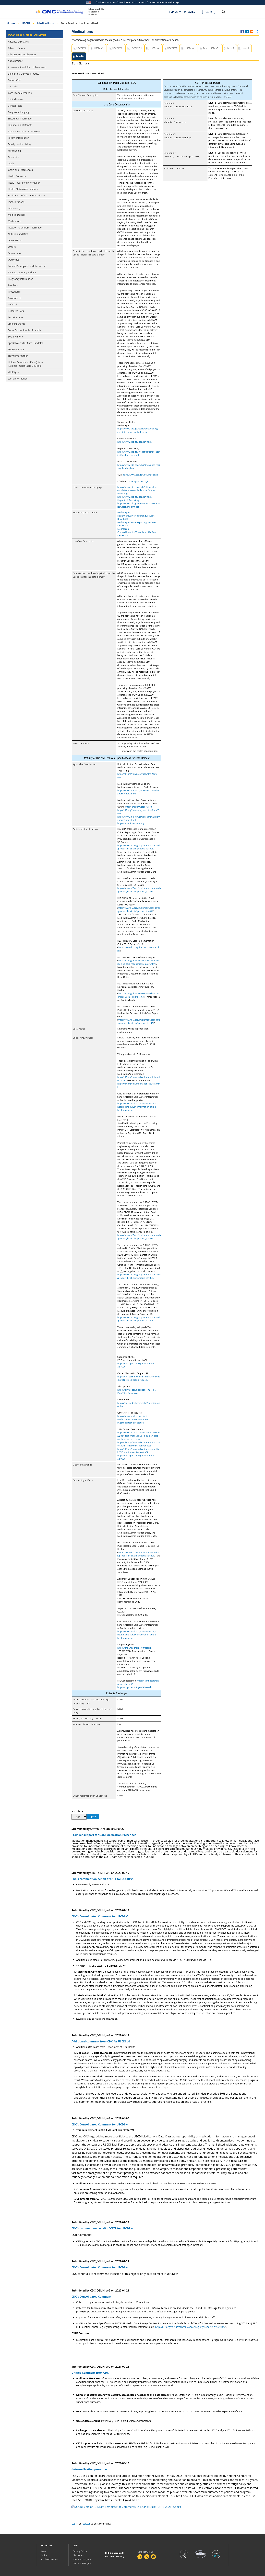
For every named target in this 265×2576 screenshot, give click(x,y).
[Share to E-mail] (251, 31)
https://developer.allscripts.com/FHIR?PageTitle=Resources (136, 1391)
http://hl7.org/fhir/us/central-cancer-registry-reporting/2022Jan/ (190, 2326)
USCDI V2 (98, 48)
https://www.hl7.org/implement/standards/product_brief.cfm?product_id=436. (139, 1236)
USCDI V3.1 (136, 48)
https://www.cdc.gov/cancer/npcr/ (134, 441)
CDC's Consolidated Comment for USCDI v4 (99, 2124)
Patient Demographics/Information (27, 266)
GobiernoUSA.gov (82, 2563)
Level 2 (230, 48)
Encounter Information (20, 118)
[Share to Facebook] (242, 31)
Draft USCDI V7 (211, 48)
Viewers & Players (82, 2559)
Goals (11, 163)
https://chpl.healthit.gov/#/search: (134, 1647)
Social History (15, 336)
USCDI (26, 23)
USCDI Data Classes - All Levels (27, 34)
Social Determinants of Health (24, 330)
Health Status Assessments (23, 189)
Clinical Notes (15, 99)
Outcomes (13, 259)
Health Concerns (17, 176)
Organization (15, 253)
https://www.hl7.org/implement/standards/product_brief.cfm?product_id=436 (138, 1021)
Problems (13, 285)
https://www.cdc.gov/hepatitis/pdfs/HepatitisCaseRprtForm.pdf (138, 453)
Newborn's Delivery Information (25, 227)
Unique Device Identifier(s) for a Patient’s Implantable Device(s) (25, 364)
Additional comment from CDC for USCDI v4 (100, 2041)
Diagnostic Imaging (18, 112)
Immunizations (16, 202)
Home (11, 23)
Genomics (13, 157)
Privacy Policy (80, 2551)
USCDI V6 (189, 48)
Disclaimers (79, 2555)
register (86, 2523)
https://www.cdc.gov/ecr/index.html (141, 474)
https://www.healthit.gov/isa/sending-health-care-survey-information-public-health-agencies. (137, 1106)
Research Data (16, 311)
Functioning (14, 150)
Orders (12, 246)
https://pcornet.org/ (138, 481)
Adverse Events (16, 48)
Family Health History (19, 144)
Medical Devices (17, 214)
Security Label (15, 317)
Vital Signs (13, 372)
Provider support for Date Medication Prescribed (103, 1835)
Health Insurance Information (24, 182)
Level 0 (79, 56)
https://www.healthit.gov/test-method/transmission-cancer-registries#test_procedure (132, 1419)
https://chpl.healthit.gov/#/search (134, 1687)
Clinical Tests (15, 105)
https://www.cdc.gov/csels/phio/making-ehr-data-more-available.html (137, 430)
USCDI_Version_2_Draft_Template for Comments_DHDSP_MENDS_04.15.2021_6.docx (128, 2507)
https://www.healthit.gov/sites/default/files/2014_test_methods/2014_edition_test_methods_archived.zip (138, 1436)
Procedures (14, 291)
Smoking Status (16, 323)
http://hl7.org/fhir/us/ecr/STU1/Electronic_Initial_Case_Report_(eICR (138, 995)
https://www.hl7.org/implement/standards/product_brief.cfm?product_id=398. (139, 847)
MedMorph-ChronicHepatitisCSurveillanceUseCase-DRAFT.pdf (137, 532)
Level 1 (245, 48)
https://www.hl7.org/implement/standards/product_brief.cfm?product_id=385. (139, 1276)
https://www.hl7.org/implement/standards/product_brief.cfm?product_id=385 (139, 890)
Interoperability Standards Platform (95, 12)
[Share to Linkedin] (247, 31)
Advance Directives (18, 41)
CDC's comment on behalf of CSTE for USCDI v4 (102, 2228)
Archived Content (49, 2559)
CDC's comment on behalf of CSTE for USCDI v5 (102, 1879)
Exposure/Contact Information (24, 131)
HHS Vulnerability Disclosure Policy (114, 2554)
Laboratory (14, 208)
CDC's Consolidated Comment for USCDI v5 (99, 1916)
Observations (15, 240)
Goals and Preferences (20, 169)
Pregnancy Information (20, 278)
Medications (45, 23)
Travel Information (18, 355)
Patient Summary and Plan (22, 272)
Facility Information (18, 137)
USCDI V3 (117, 48)
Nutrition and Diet (18, 234)
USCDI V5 (172, 48)
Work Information (18, 378)
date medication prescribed (89, 2469)
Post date (77, 1811)
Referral (12, 304)
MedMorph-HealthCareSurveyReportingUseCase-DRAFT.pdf (136, 515)
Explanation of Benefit (20, 125)
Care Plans (14, 86)
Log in (209, 12)
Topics (44, 2555)
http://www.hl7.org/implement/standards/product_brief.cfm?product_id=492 (138, 909)
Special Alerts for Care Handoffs (25, 343)
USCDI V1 (81, 48)
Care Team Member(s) (20, 92)
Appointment (15, 60)
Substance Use (16, 349)
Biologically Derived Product (23, 73)
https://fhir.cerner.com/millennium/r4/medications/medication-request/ (138, 1378)
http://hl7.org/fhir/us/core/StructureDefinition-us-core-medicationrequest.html (138, 962)
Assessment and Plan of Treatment (27, 67)
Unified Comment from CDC (90, 2373)
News (43, 2551)
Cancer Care (14, 80)
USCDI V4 (154, 48)
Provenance (14, 298)
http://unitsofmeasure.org (138, 806)
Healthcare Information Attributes (26, 195)
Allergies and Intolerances (22, 54)
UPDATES (189, 11)
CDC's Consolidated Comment (91, 2296)
